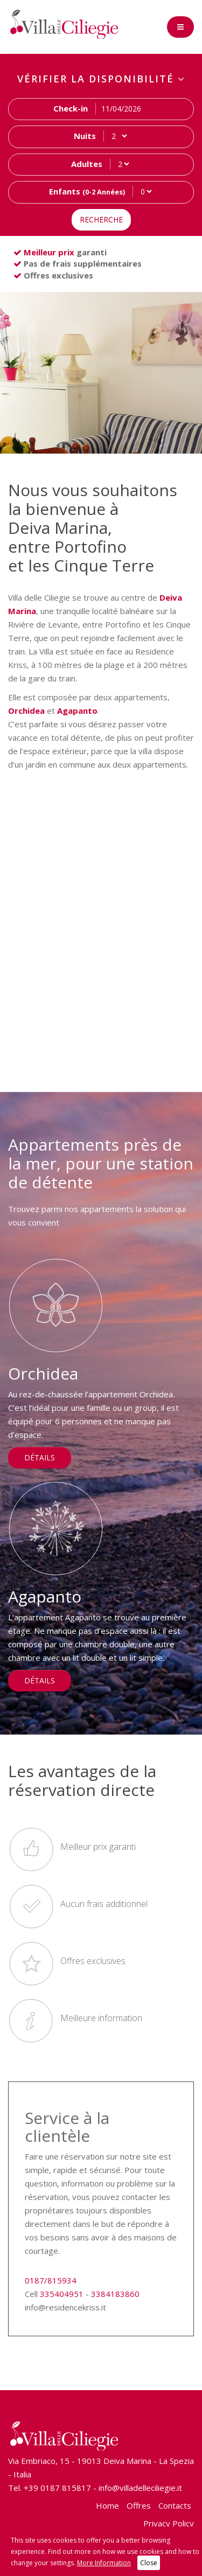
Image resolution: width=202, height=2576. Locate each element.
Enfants (87, 191)
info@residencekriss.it (65, 2307)
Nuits (85, 135)
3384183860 (115, 2293)
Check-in (70, 108)
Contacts (174, 2505)
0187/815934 (50, 2280)
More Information (104, 2562)
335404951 (61, 2293)
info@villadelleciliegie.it (140, 2487)
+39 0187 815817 (57, 2487)
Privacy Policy (168, 2523)
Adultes (86, 163)
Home (107, 2505)
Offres (139, 2505)
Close (148, 2562)
